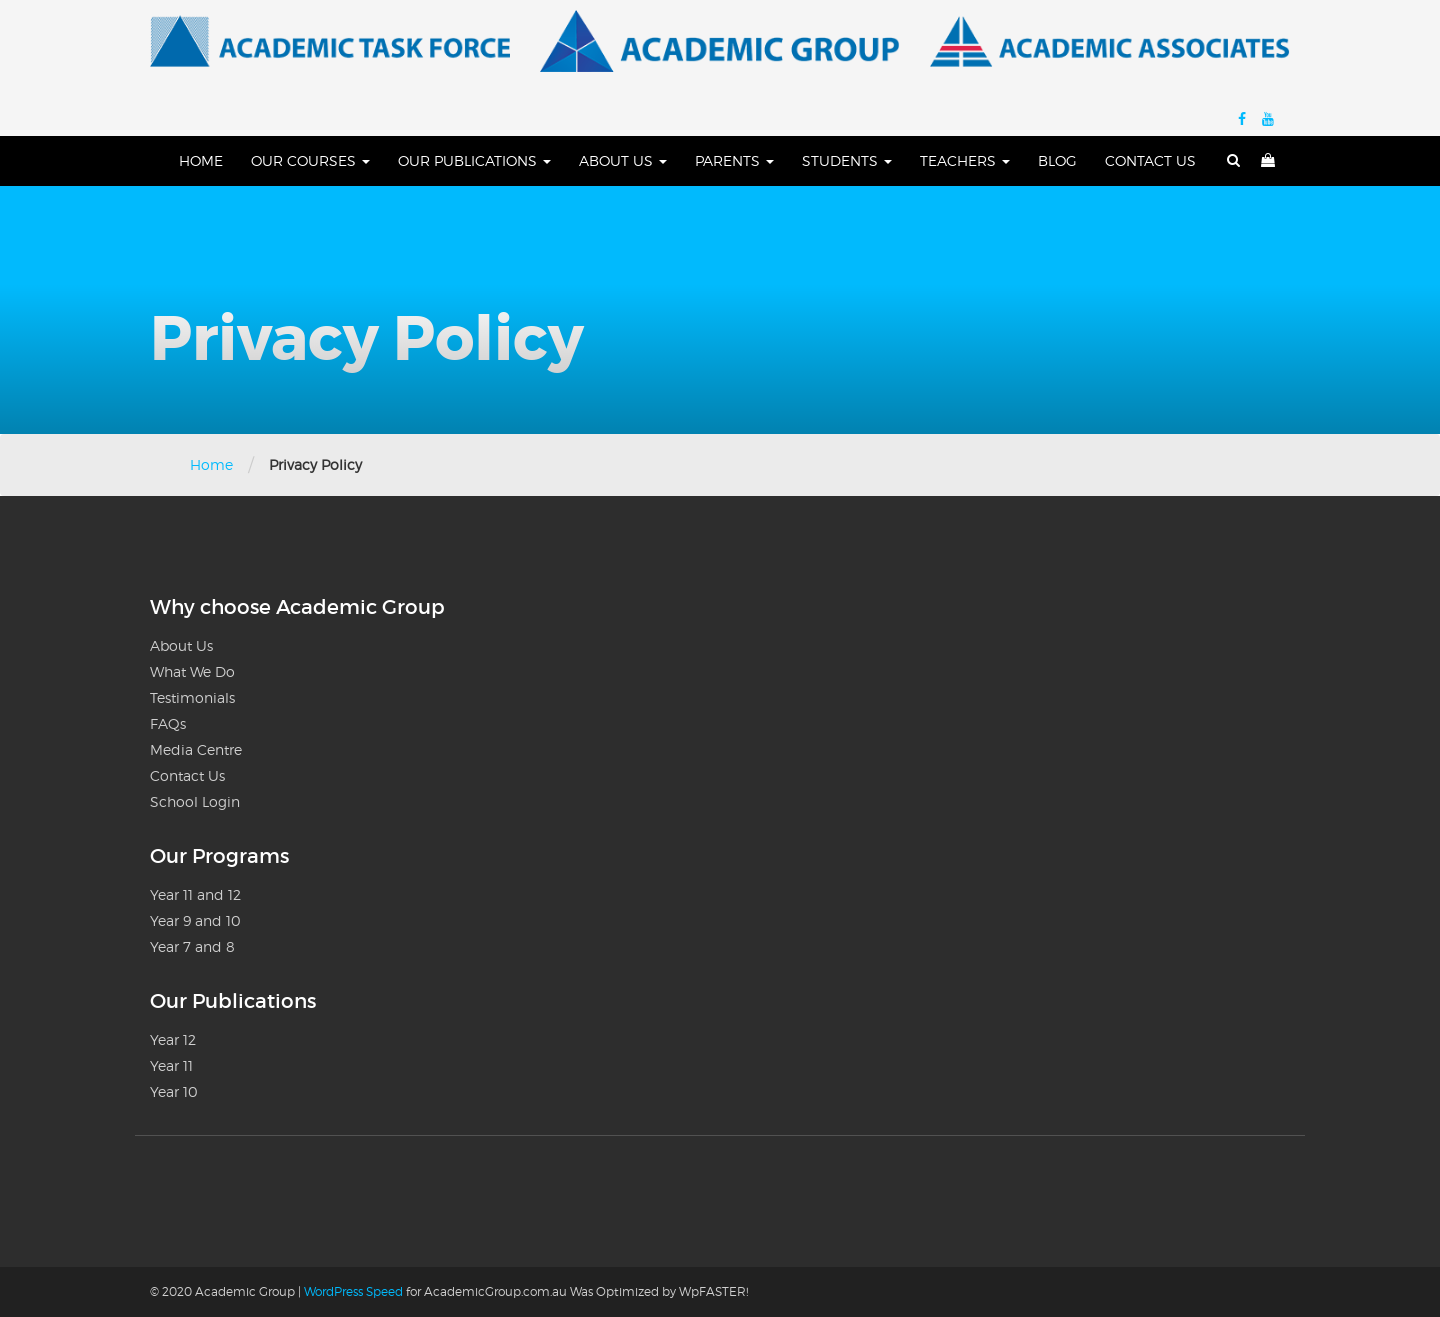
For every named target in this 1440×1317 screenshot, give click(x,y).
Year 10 (174, 1091)
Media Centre (196, 749)
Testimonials (192, 697)
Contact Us (1150, 160)
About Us (623, 160)
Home (201, 160)
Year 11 (171, 1065)
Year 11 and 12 (195, 894)
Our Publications (474, 160)
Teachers (965, 160)
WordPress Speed (353, 1291)
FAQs (168, 723)
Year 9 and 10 (195, 920)
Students (847, 160)
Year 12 (173, 1039)
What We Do (192, 671)
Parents (734, 160)
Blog (1057, 160)
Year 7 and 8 (192, 946)
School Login (195, 801)
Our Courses (310, 160)
